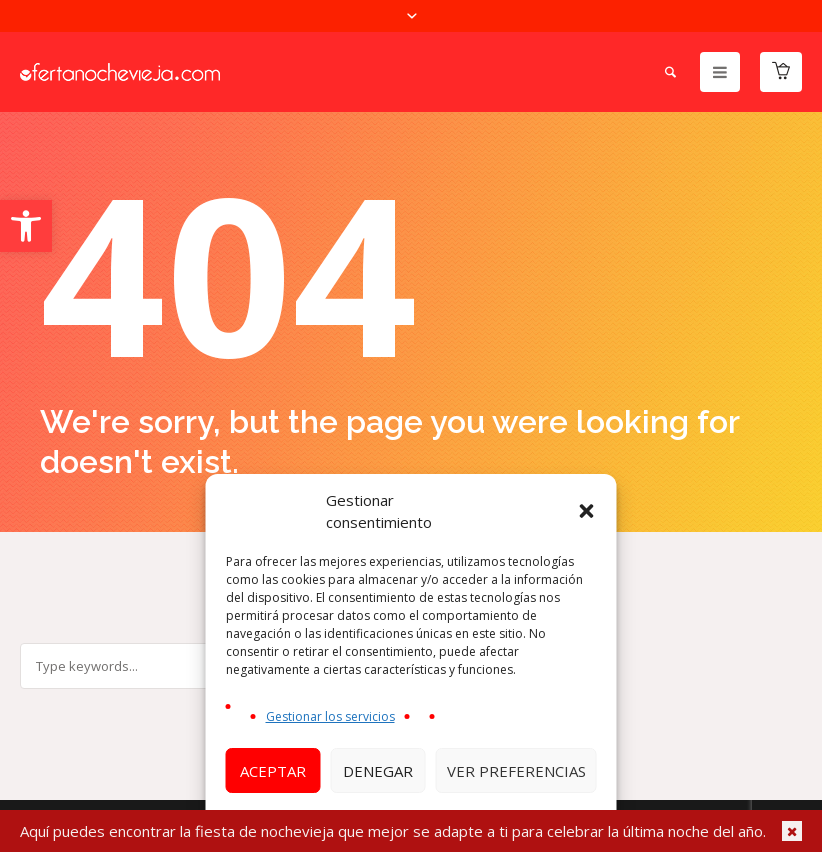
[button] (26, 226)
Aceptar (273, 771)
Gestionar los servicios (330, 716)
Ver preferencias (516, 771)
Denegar (378, 771)
